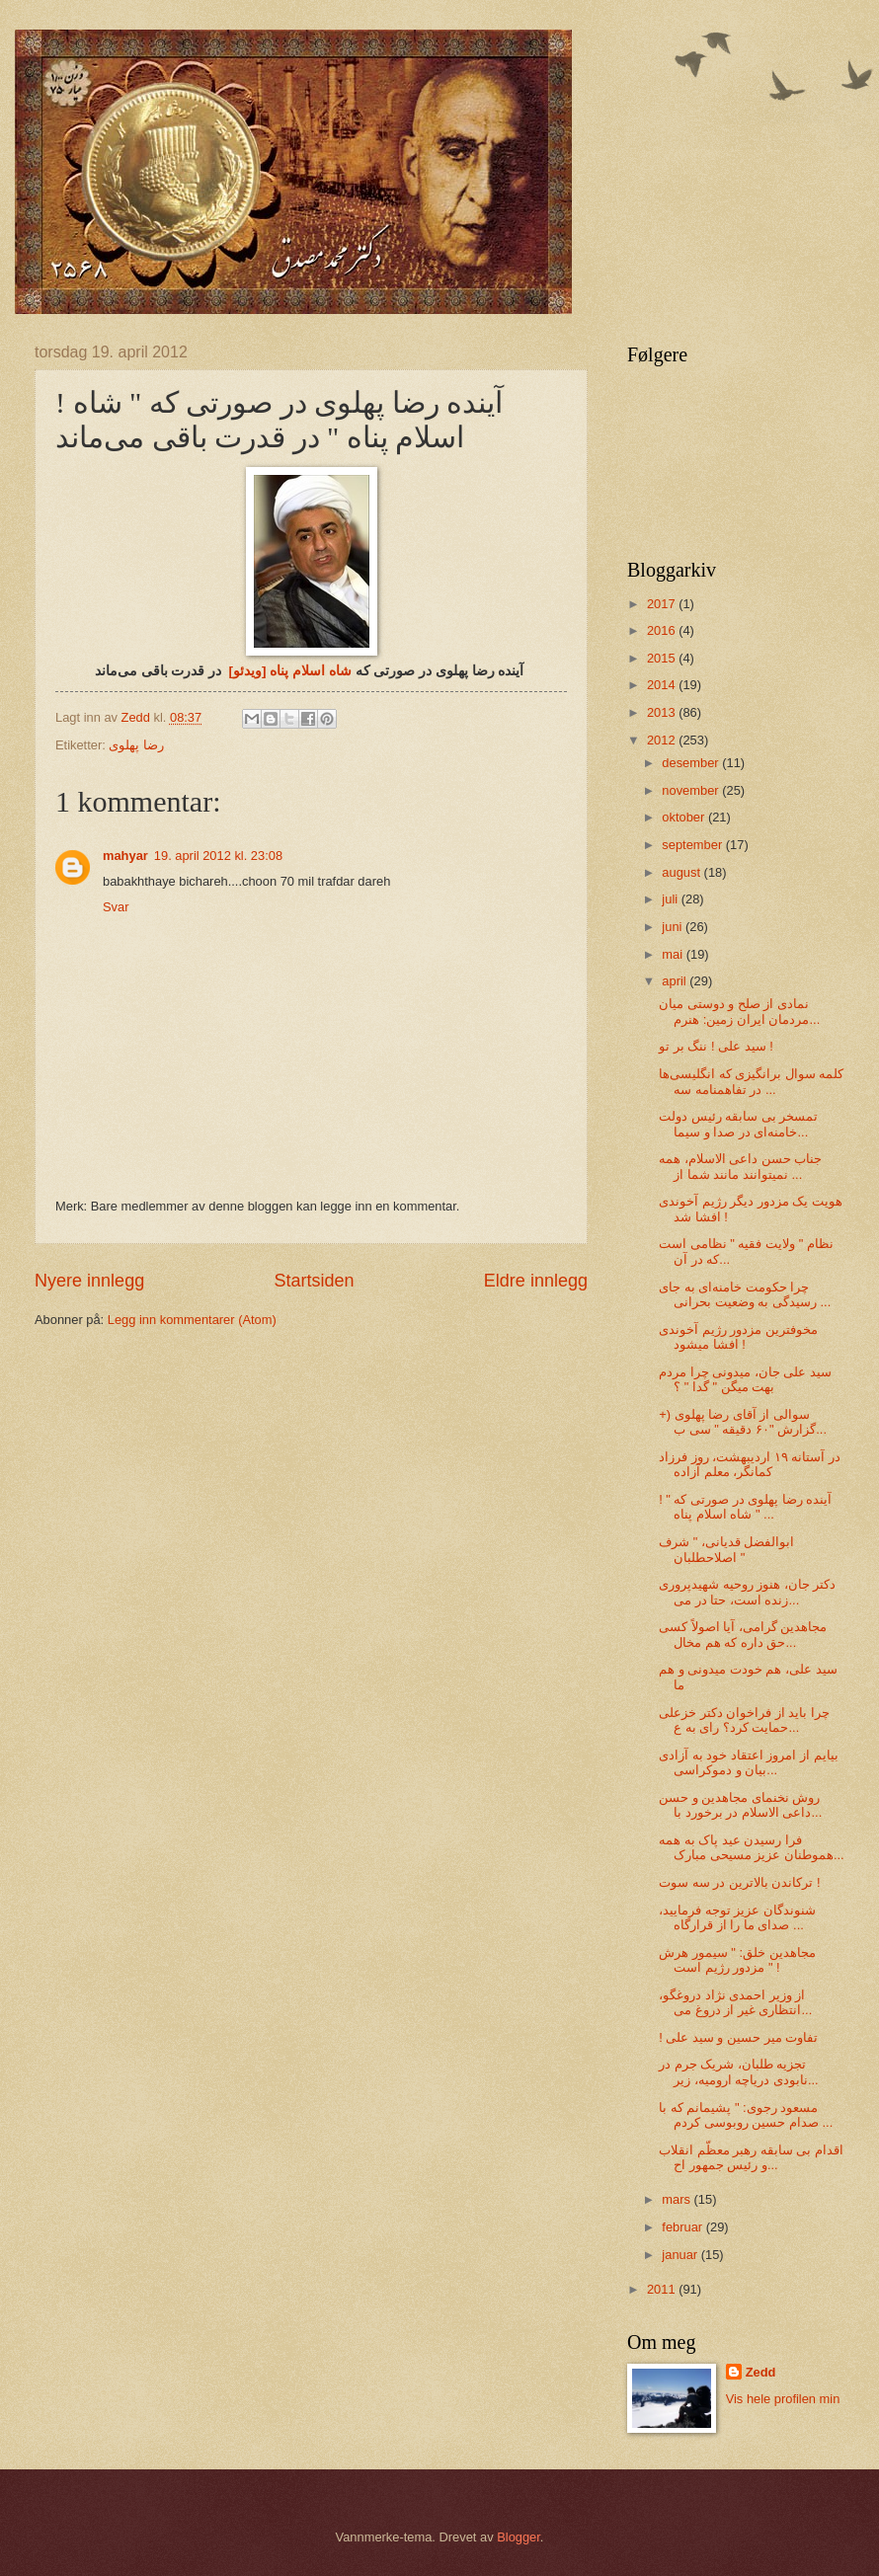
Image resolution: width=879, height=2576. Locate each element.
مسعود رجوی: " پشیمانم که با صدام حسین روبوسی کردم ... (746, 2115)
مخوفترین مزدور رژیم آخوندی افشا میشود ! (738, 1337)
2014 (663, 684)
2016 (663, 630)
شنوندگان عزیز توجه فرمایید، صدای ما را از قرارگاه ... (737, 1917)
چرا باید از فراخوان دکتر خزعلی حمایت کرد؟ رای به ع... (744, 1720)
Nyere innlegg (89, 1280)
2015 (663, 658)
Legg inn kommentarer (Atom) (192, 1319)
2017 (663, 603)
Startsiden (314, 1280)
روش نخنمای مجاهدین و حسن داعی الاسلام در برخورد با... (740, 1805)
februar (683, 2227)
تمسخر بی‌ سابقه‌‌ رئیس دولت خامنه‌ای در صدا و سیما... (738, 1123)
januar (681, 2254)
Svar (115, 906)
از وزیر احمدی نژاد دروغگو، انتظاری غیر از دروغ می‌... (735, 2002)
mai (673, 954)
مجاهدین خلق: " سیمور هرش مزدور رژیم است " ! (737, 1960)
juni (673, 926)
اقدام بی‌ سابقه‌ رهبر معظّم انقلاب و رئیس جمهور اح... (751, 2157)
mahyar (125, 855)
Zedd (761, 2372)
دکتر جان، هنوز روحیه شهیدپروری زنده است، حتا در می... (747, 1591)
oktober (685, 817)
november (692, 790)
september (693, 844)
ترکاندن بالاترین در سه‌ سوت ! (739, 1882)
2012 (663, 740)
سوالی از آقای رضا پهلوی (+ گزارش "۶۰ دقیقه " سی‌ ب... (743, 1422)
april (675, 981)
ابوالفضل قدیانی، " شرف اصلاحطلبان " (726, 1549)
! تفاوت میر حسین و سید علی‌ (738, 2037)
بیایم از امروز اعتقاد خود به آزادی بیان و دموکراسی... (748, 1762)
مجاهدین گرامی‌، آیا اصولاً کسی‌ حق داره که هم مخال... (743, 1634)
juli (671, 899)
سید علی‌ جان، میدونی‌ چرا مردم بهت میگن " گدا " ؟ (745, 1379)
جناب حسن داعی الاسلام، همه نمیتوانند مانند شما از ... (740, 1166)
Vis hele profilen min (783, 2398)
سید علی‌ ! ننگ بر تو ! (716, 1046)
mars (677, 2199)
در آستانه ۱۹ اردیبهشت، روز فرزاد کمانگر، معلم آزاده (749, 1464)
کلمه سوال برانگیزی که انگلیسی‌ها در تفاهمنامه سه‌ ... (751, 1081)
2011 (663, 2289)
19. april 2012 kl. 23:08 (218, 855)
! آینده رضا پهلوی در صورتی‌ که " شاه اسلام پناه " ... (745, 1507)
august (682, 872)
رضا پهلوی (136, 745)
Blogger (518, 2537)
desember (692, 762)
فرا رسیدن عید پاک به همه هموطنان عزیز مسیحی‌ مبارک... (751, 1847)
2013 (663, 712)
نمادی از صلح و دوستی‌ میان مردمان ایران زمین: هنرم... (739, 1011)
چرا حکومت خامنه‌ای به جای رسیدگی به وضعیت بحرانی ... (745, 1294)
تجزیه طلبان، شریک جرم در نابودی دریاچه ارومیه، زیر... (738, 2071)
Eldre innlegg (536, 1280)
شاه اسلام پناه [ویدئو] (290, 671)
